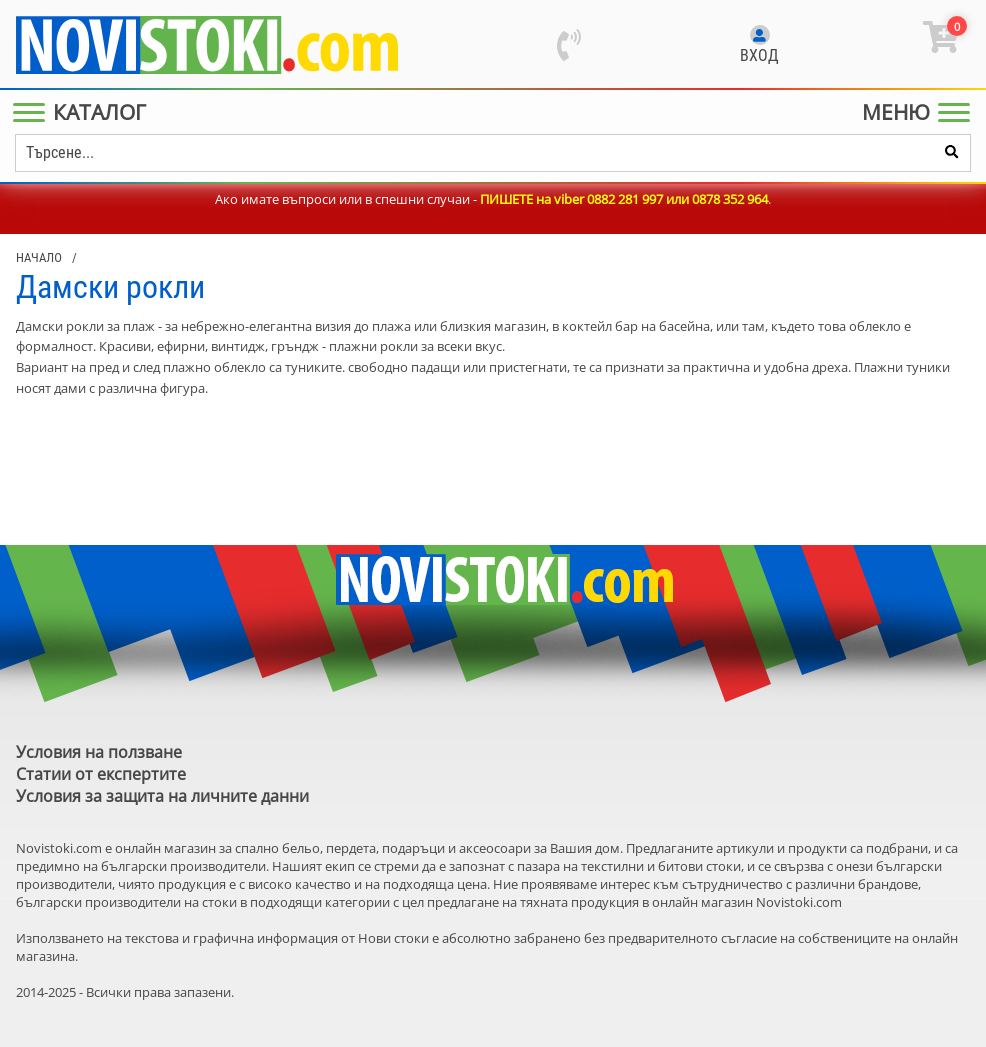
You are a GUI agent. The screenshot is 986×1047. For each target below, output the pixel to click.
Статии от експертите (101, 774)
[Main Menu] (83, 112)
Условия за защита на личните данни (162, 796)
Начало (39, 257)
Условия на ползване (99, 752)
